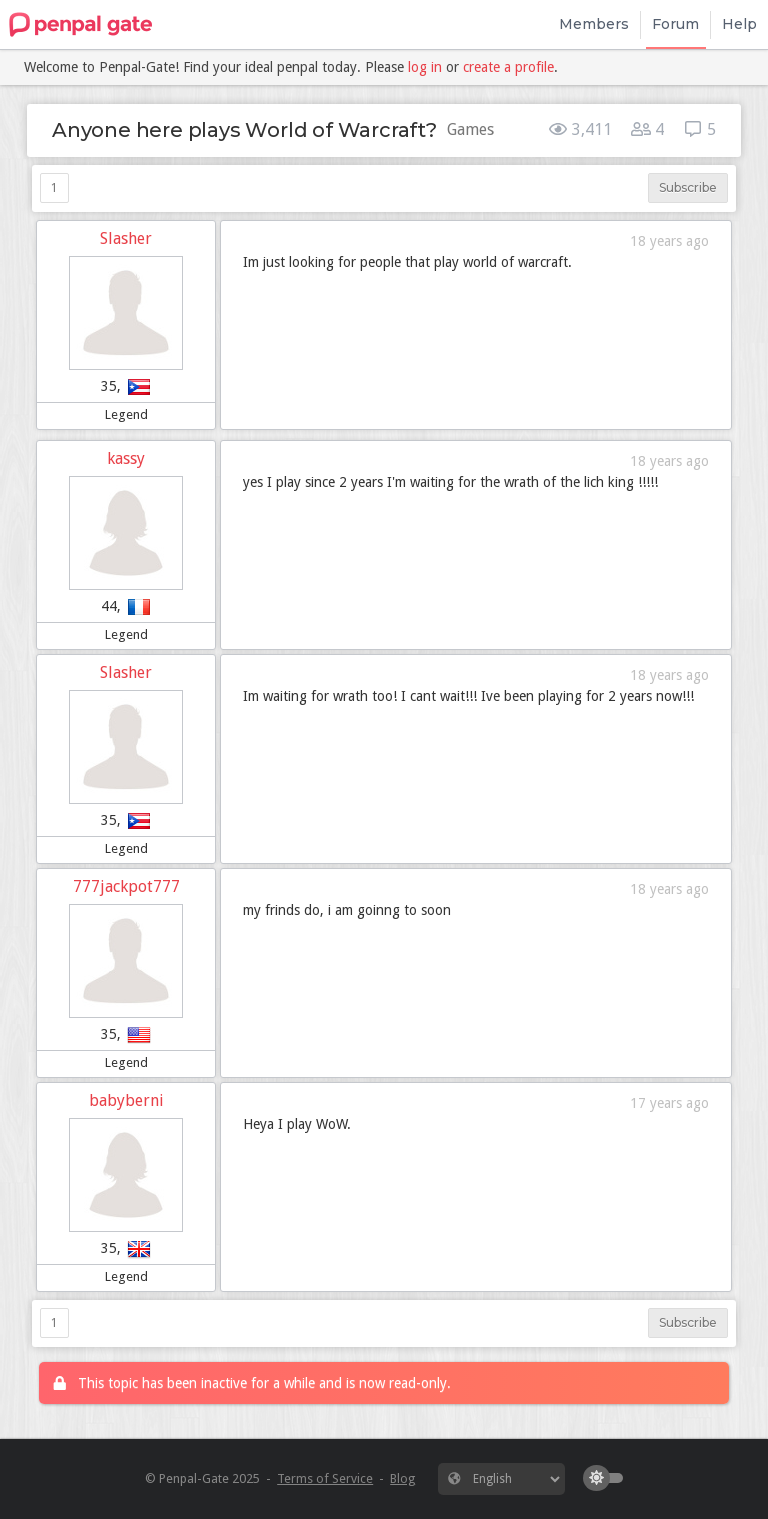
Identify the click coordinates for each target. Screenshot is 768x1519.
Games (470, 129)
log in (425, 67)
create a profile (508, 67)
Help (739, 24)
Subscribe (688, 187)
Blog (402, 1478)
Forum (675, 24)
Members (594, 24)
